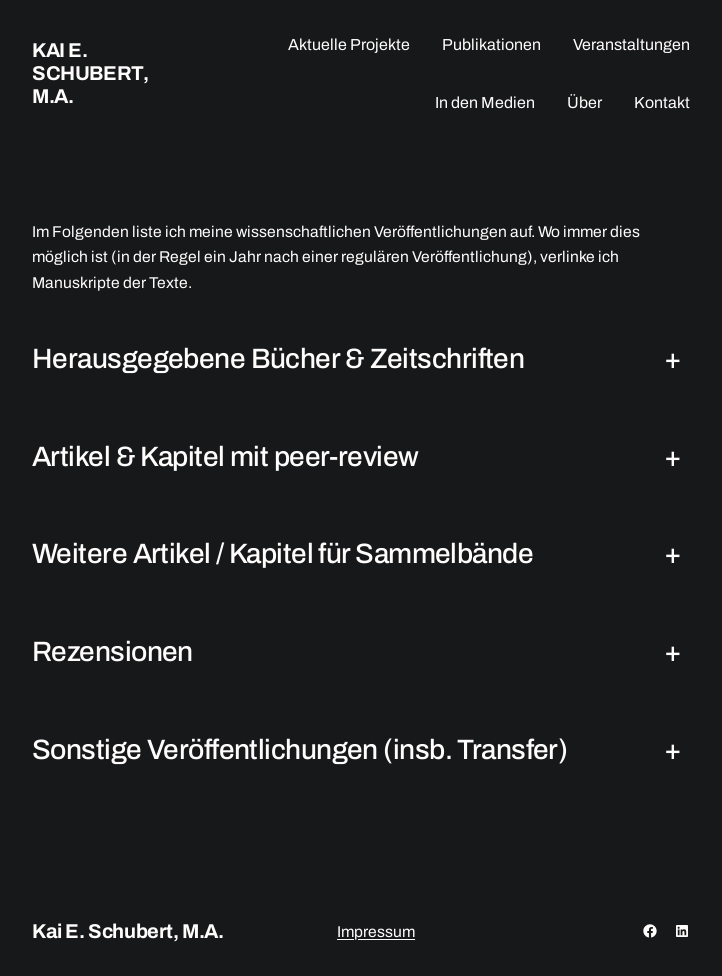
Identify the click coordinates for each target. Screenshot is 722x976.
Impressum (376, 931)
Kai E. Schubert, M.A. (90, 73)
